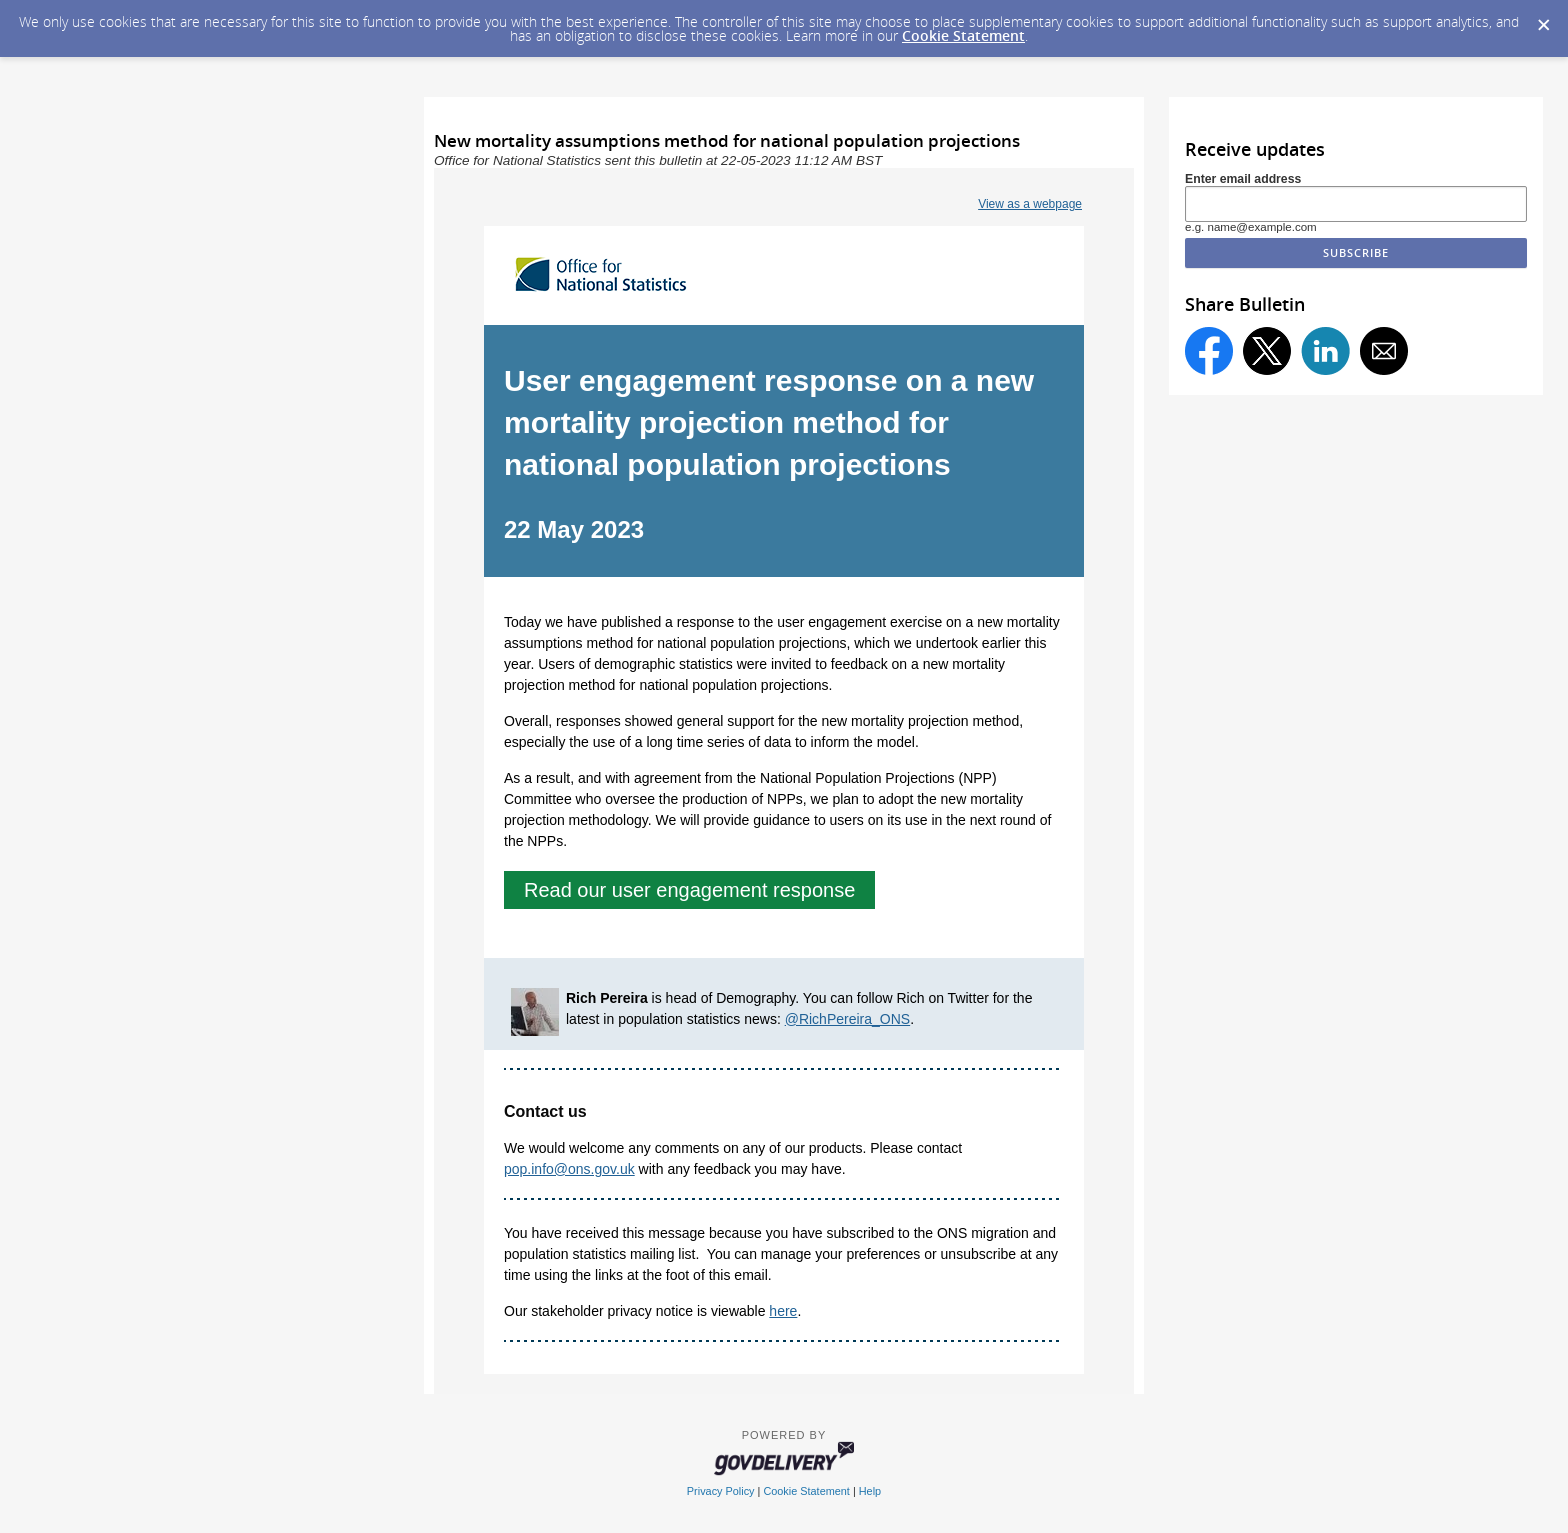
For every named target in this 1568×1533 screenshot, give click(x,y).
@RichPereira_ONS (847, 1019)
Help (870, 1491)
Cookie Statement (963, 35)
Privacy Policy (721, 1491)
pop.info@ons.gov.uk (569, 1169)
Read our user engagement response (689, 890)
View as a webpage (1030, 204)
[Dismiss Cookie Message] (1543, 19)
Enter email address (1243, 179)
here (783, 1311)
